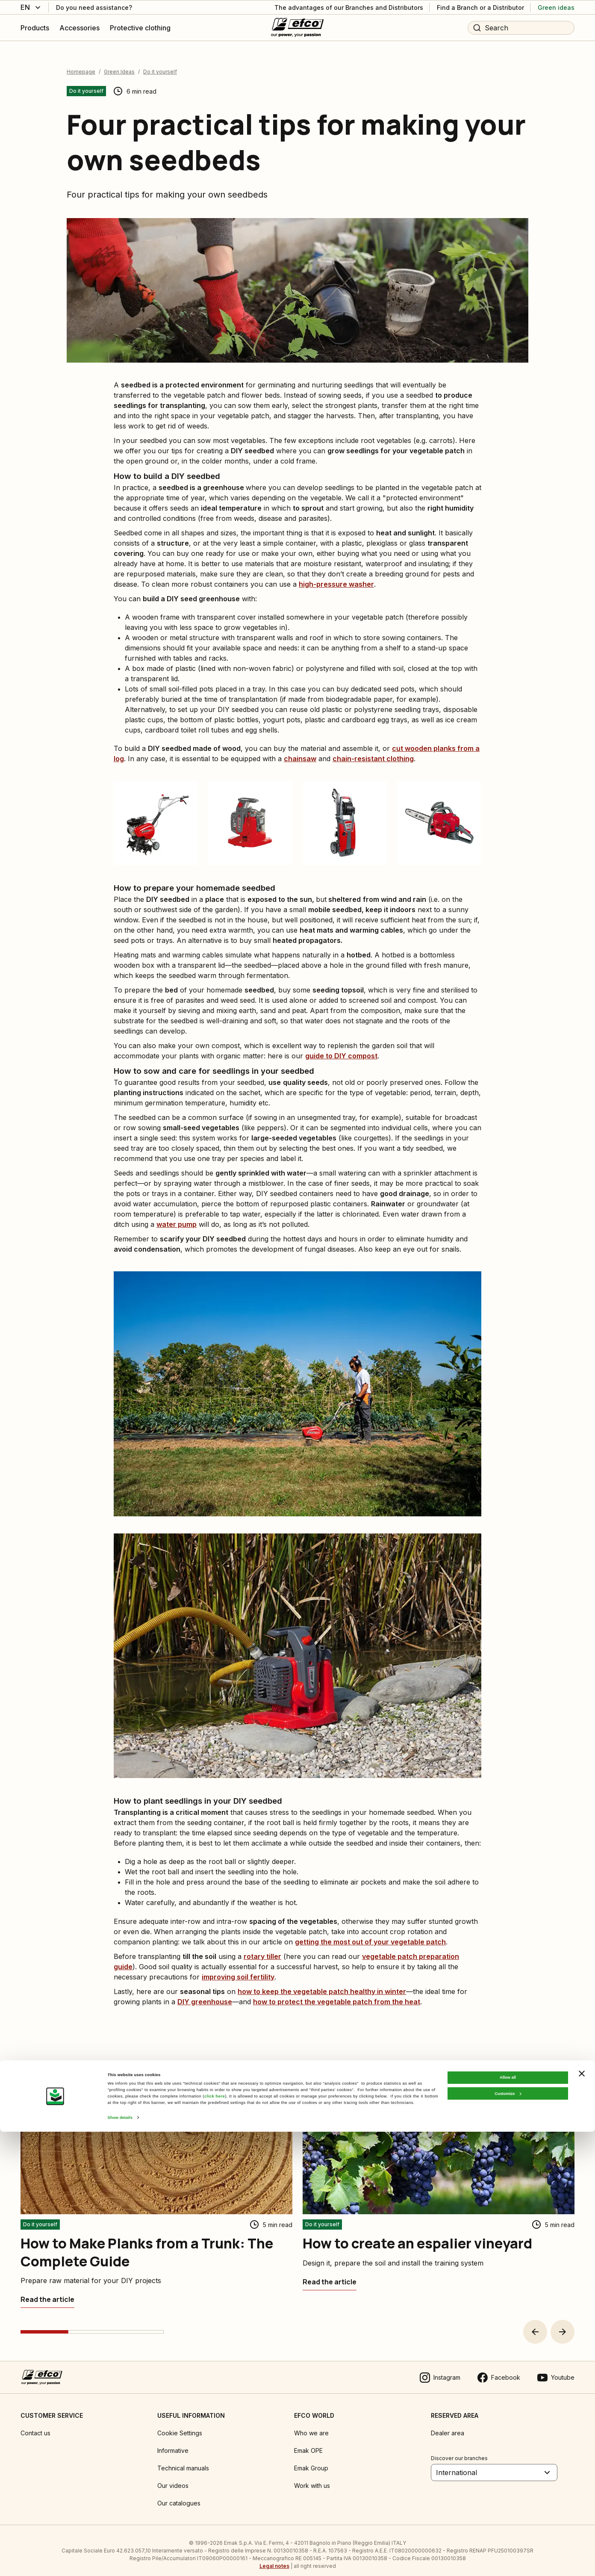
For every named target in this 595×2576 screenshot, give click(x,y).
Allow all (508, 2522)
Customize (508, 2537)
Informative (173, 2442)
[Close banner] (582, 2517)
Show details (120, 2562)
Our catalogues (178, 2495)
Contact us (35, 2424)
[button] (535, 2324)
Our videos (173, 2477)
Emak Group (311, 2460)
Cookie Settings (179, 2424)
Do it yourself (160, 63)
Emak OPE (308, 2442)
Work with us (312, 2477)
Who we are (311, 2424)
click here (214, 2540)
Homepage (81, 63)
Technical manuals (183, 2460)
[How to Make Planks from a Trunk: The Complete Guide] (47, 2291)
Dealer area (447, 2424)
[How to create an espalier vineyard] (329, 2273)
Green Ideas (119, 63)
